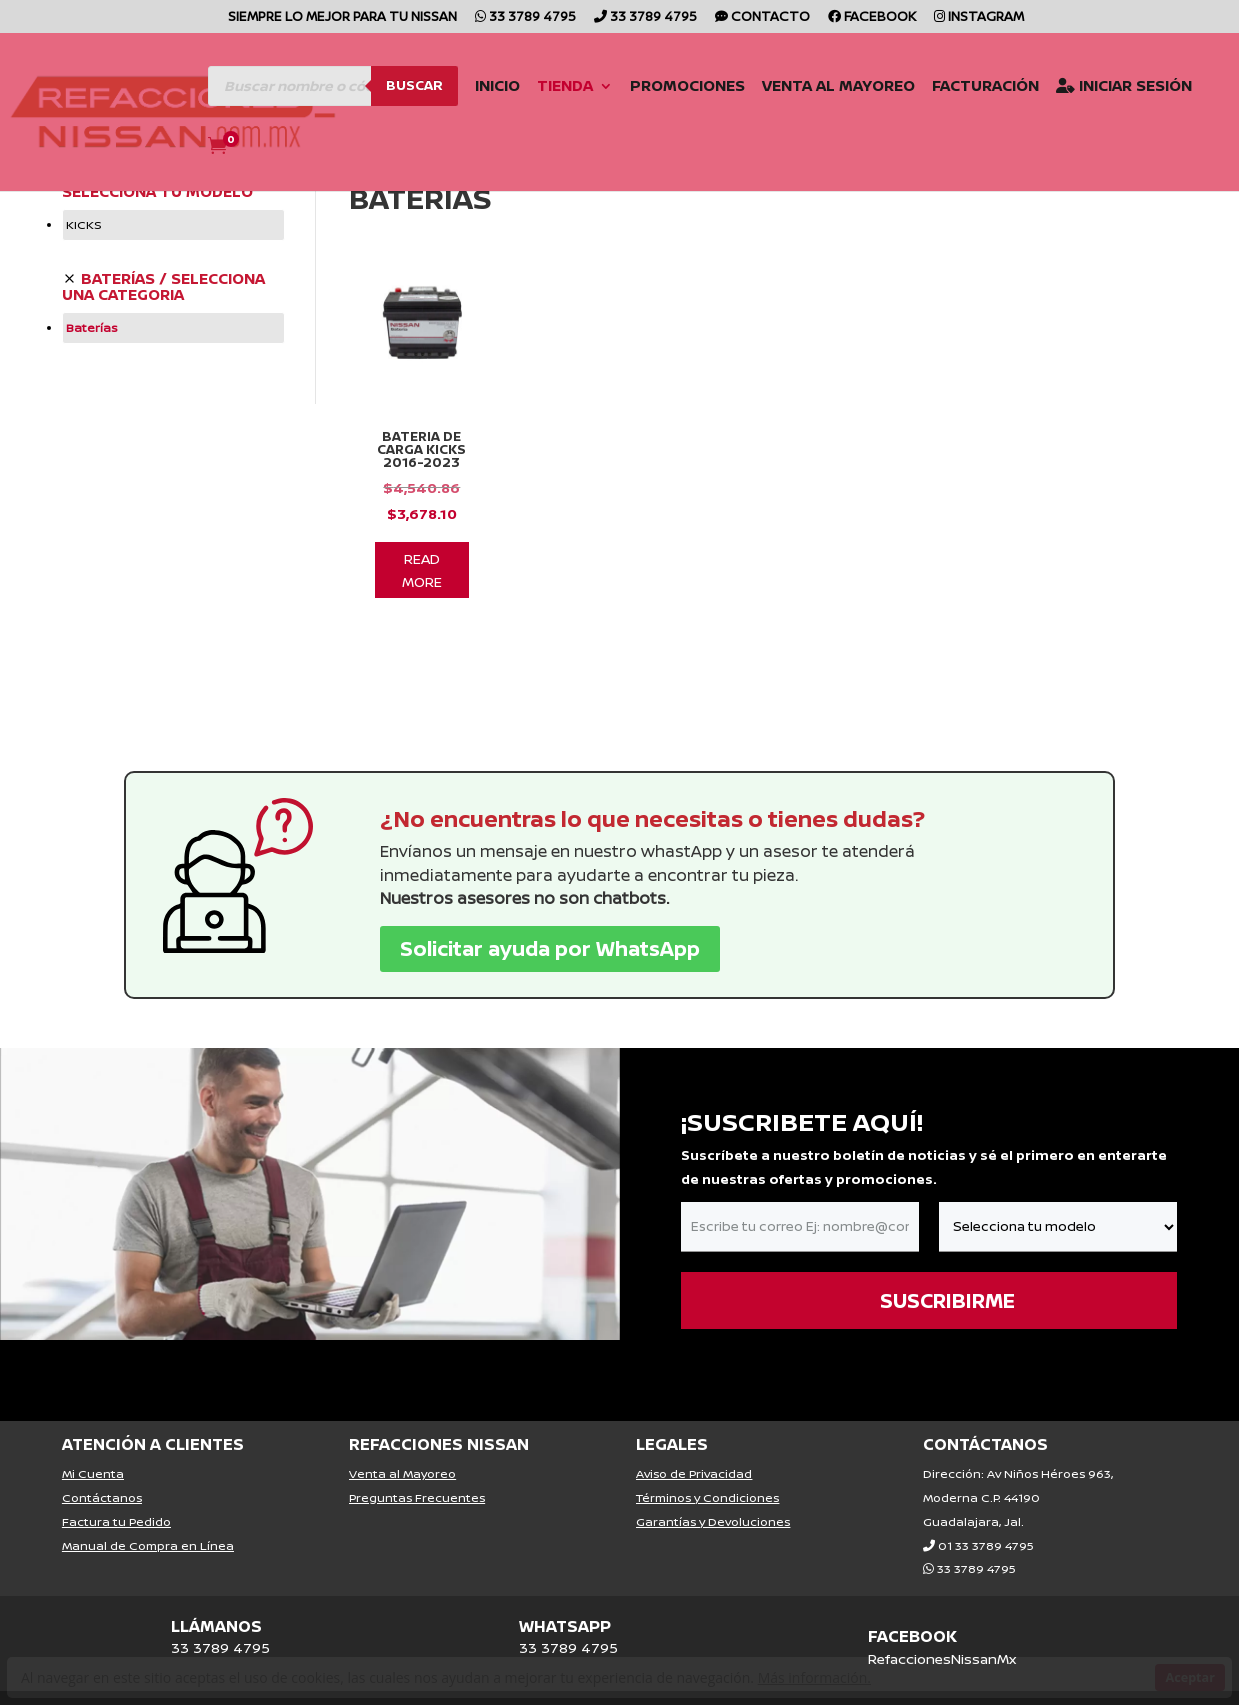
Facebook (872, 17)
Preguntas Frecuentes (417, 1470)
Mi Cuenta (93, 1446)
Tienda (533, 85)
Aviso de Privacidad (694, 1446)
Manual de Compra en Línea (148, 1518)
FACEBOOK (912, 1609)
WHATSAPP (565, 1599)
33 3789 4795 (525, 17)
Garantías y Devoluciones (713, 1494)
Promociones (655, 85)
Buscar (382, 82)
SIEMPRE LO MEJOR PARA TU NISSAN (342, 17)
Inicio (465, 85)
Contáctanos (102, 1470)
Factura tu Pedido (116, 1494)
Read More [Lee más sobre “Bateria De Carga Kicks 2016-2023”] (422, 543)
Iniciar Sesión (1092, 85)
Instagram (979, 17)
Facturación (953, 85)
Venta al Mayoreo (806, 85)
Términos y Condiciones (707, 1470)
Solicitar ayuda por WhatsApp (550, 921)
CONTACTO (762, 17)
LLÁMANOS (216, 1599)
